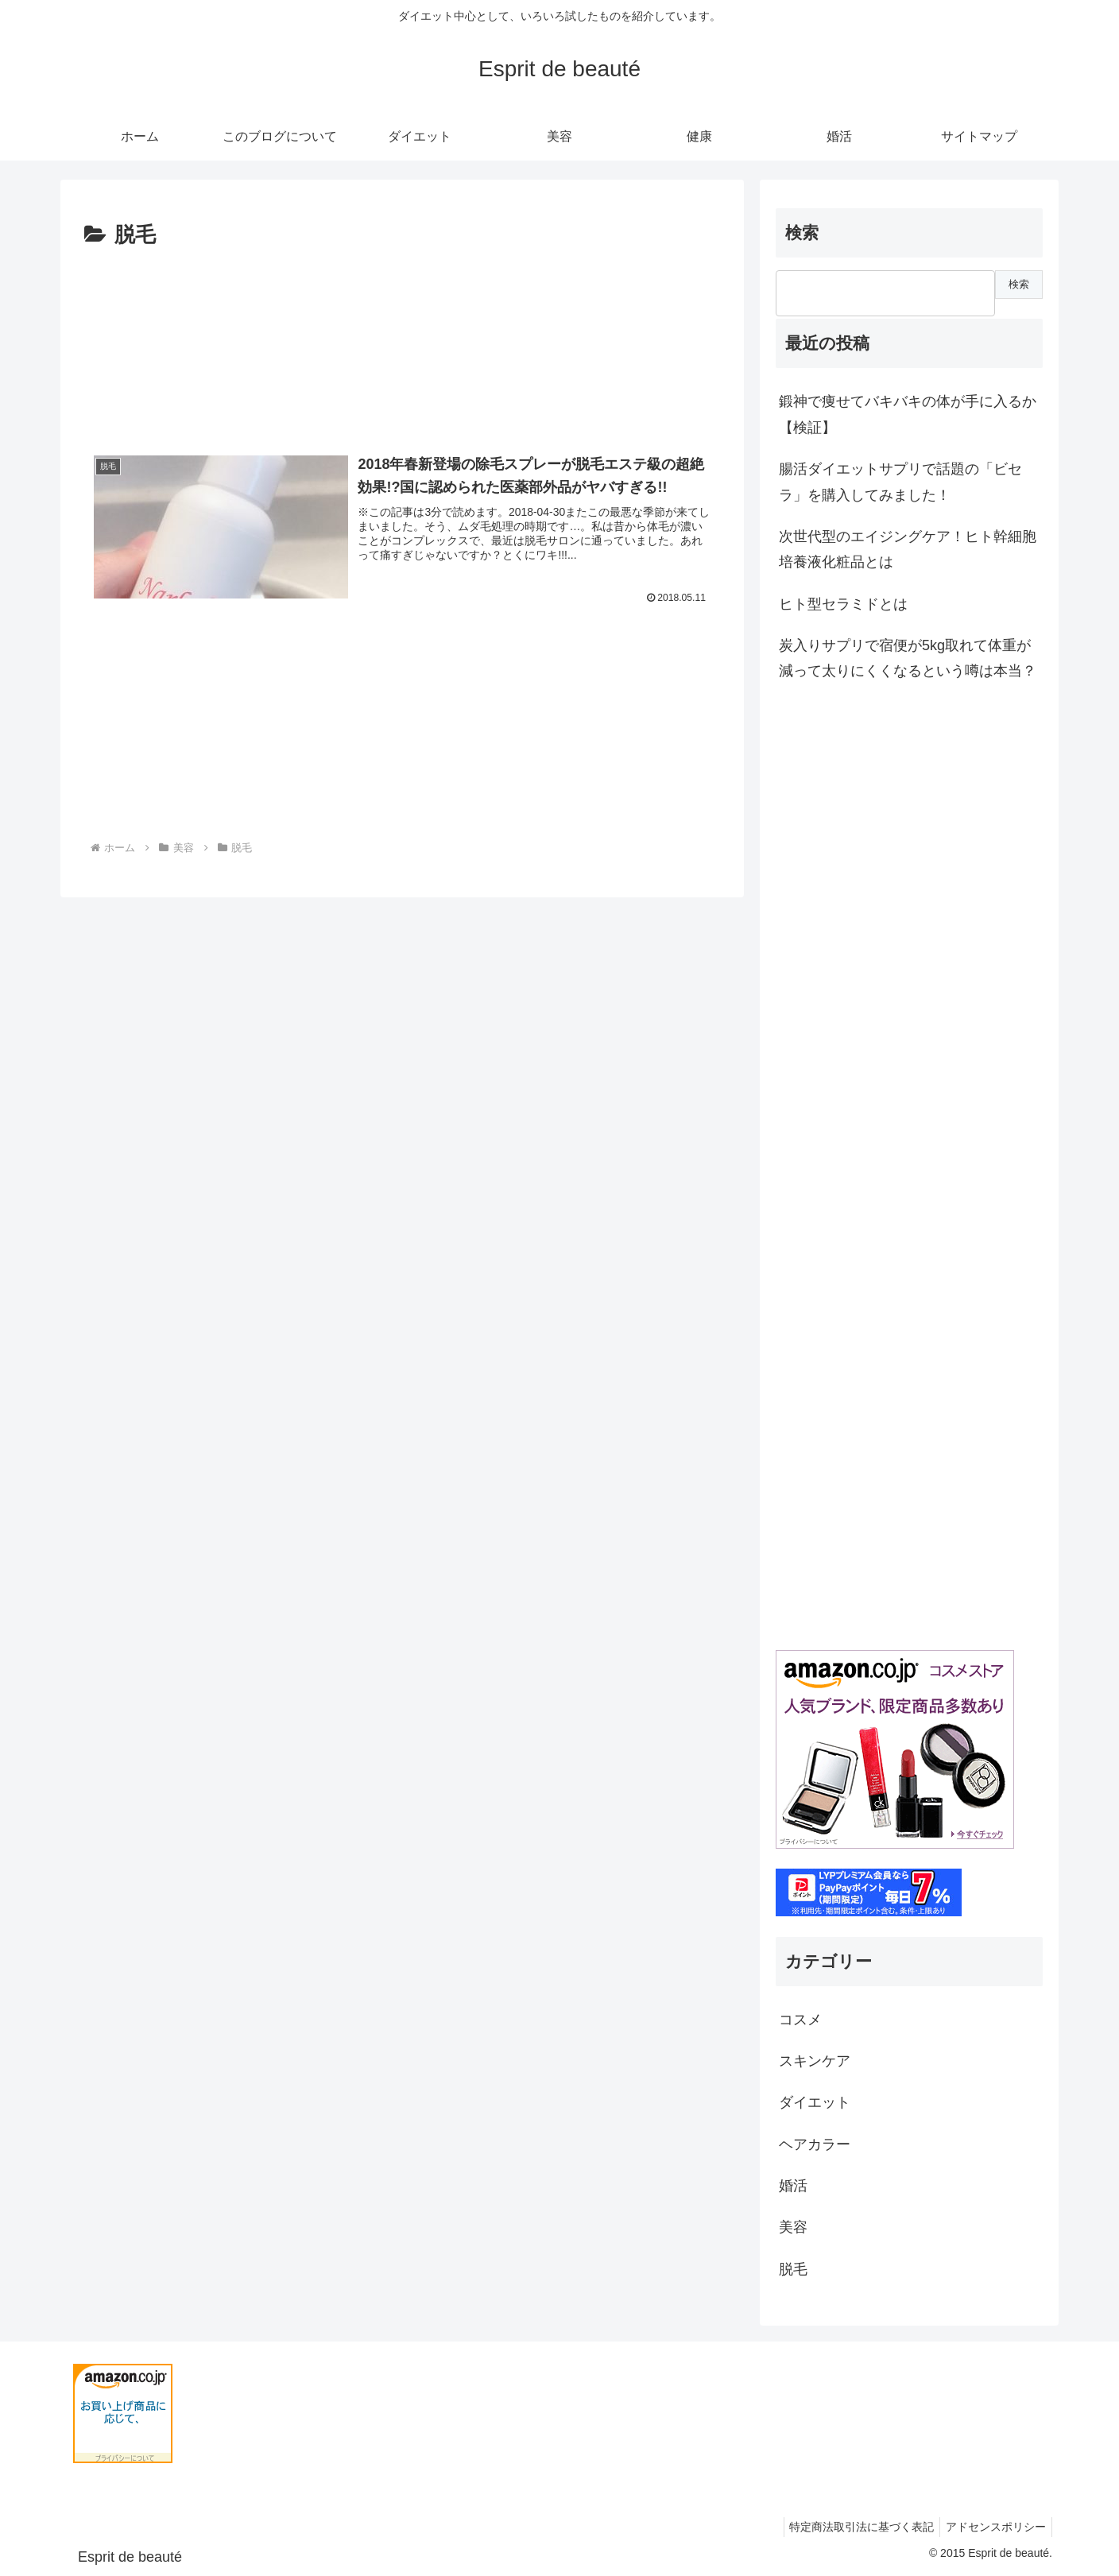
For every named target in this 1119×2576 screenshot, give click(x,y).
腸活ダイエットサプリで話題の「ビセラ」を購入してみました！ (900, 481)
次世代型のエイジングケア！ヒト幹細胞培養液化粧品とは (907, 549)
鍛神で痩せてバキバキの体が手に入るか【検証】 (907, 414)
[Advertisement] (402, 342)
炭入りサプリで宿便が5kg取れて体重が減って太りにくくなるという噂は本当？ (907, 658)
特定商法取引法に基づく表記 (854, 2526)
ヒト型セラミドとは (843, 604)
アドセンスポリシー (993, 2526)
